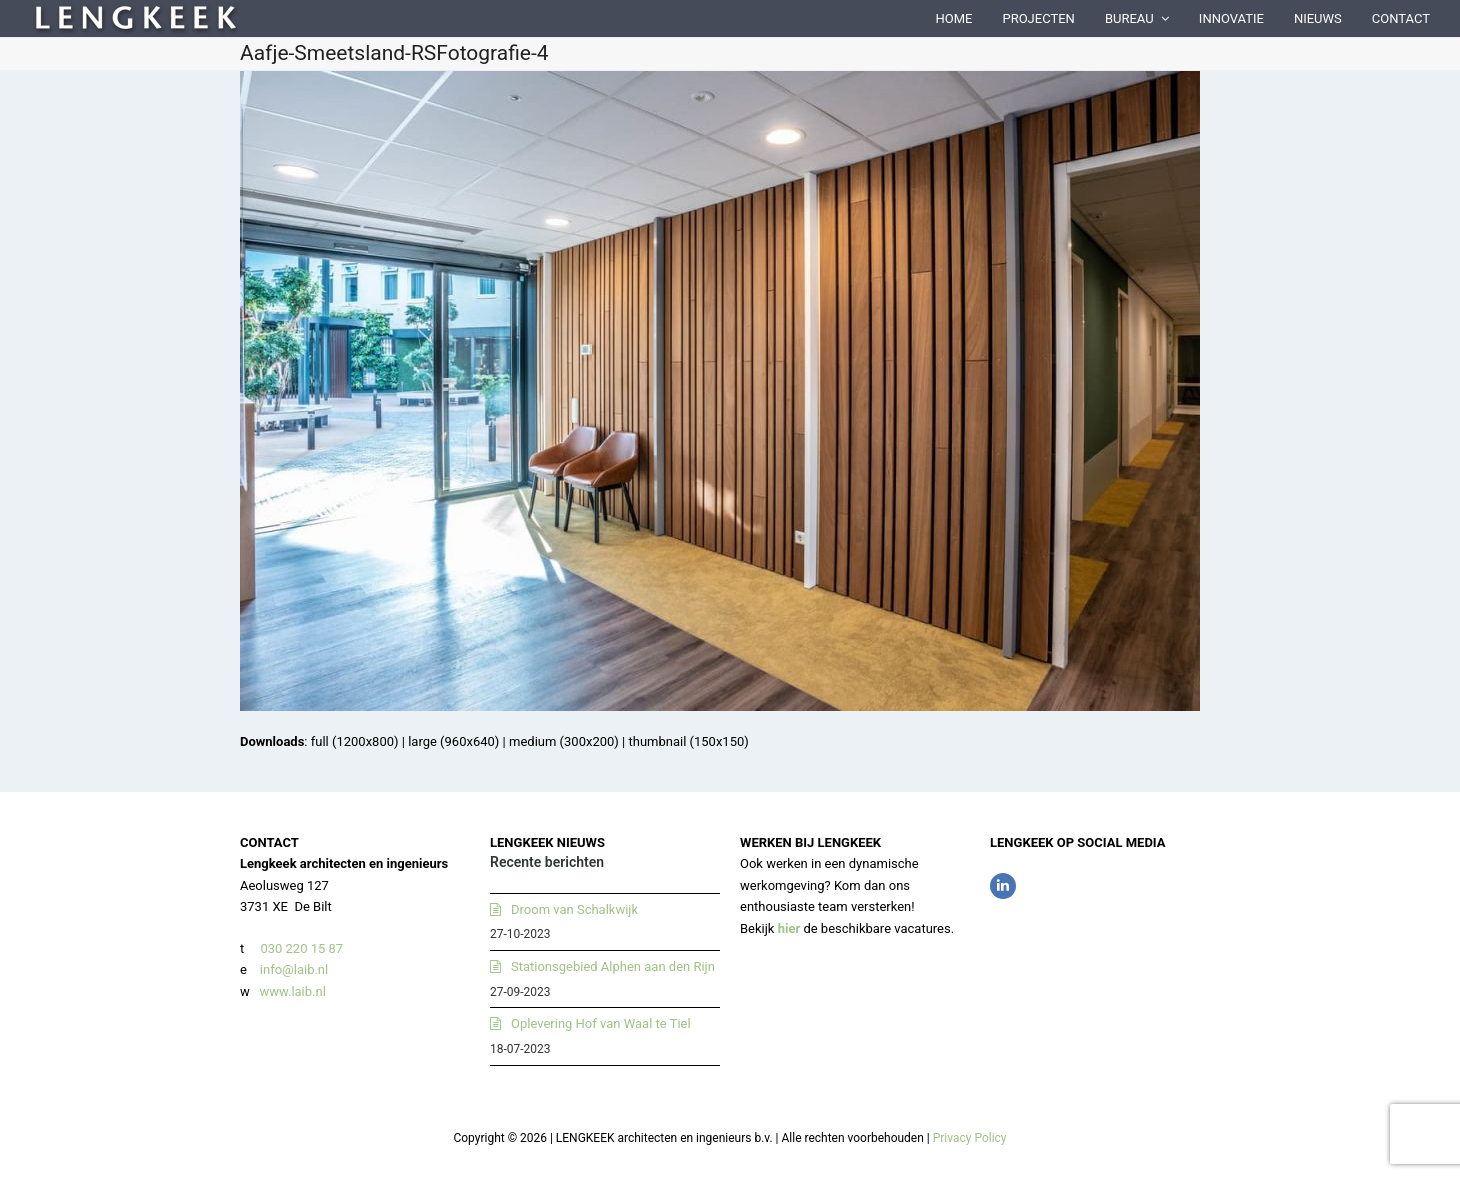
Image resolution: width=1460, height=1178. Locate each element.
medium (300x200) (564, 741)
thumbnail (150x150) (688, 741)
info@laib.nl (294, 969)
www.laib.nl (291, 991)
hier (789, 928)
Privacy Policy (970, 1138)
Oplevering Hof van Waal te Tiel (601, 1023)
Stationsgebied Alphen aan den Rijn (613, 966)
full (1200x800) (355, 741)
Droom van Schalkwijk (574, 909)
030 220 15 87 (301, 948)
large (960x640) (453, 741)
